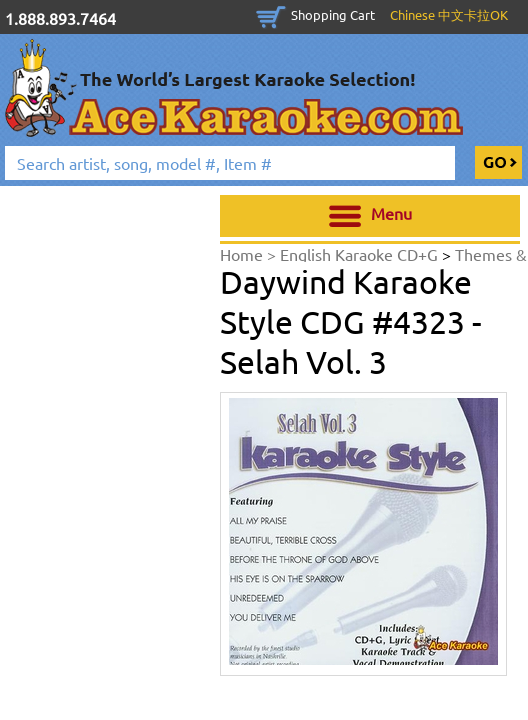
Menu (370, 216)
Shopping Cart (333, 14)
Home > (250, 254)
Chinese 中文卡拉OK (449, 14)
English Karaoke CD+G (361, 254)
